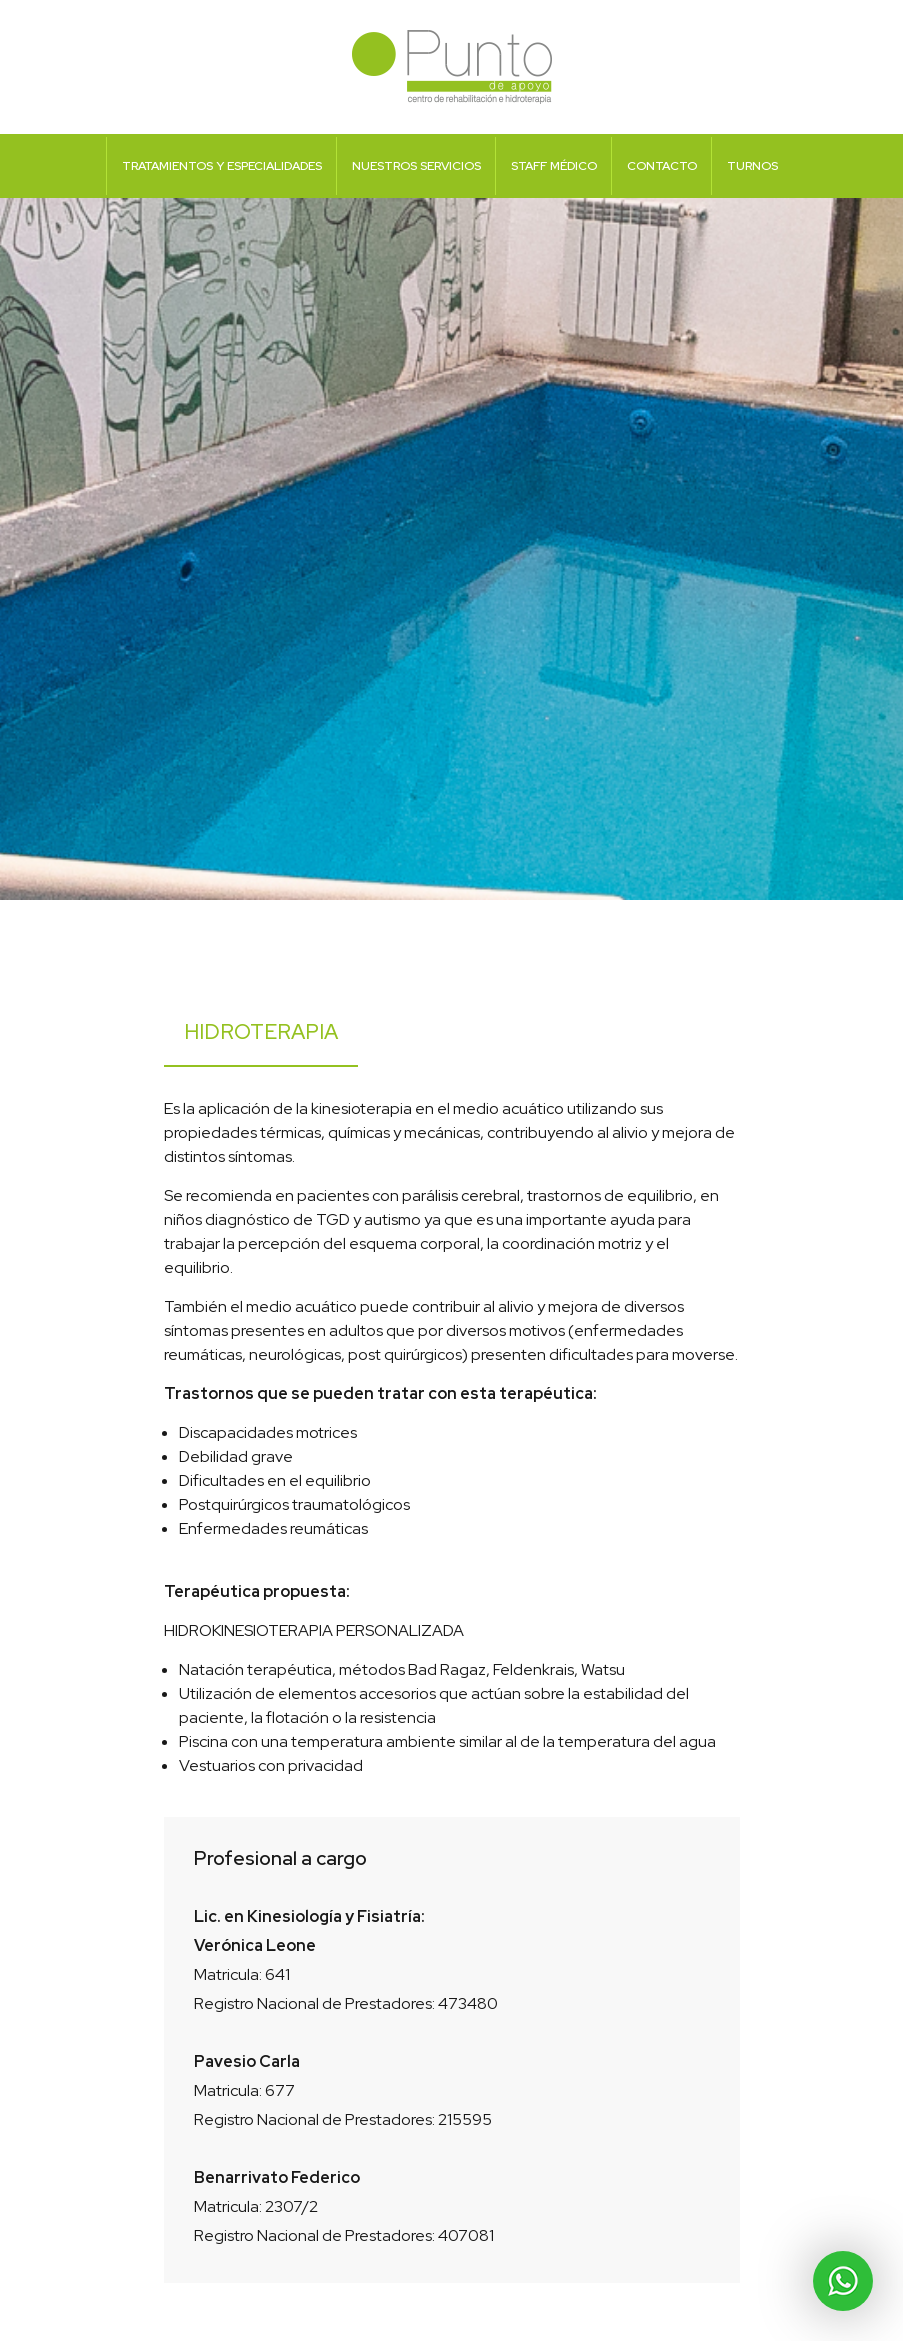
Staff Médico (554, 166)
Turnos (752, 166)
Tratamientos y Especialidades (222, 166)
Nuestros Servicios (416, 166)
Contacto (662, 166)
